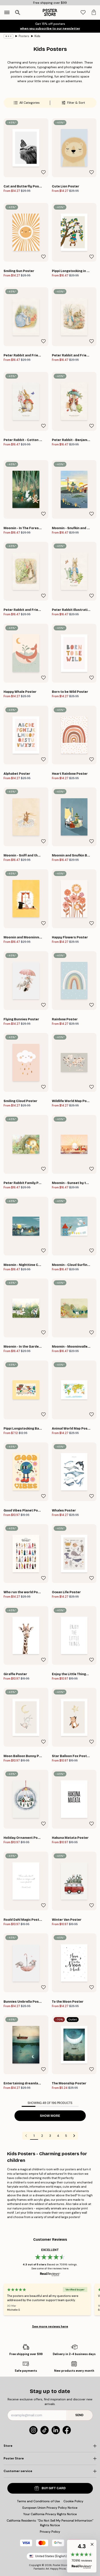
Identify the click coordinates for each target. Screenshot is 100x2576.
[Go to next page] (74, 2136)
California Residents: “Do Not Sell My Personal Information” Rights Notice (50, 2522)
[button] (81, 2556)
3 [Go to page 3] (50, 2136)
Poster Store (60, 2565)
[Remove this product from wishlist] (43, 172)
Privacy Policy (50, 2532)
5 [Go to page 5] (66, 2136)
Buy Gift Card (50, 2488)
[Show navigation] (7, 12)
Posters (24, 36)
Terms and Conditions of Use (38, 2501)
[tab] (83, 13)
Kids (37, 36)
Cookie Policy (73, 2501)
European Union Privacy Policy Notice (50, 2508)
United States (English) (50, 2556)
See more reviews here (50, 2326)
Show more (50, 2116)
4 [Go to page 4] (58, 2136)
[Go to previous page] (26, 2136)
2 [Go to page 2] (42, 2136)
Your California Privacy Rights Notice (50, 2514)
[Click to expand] (50, 2446)
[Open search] (17, 12)
